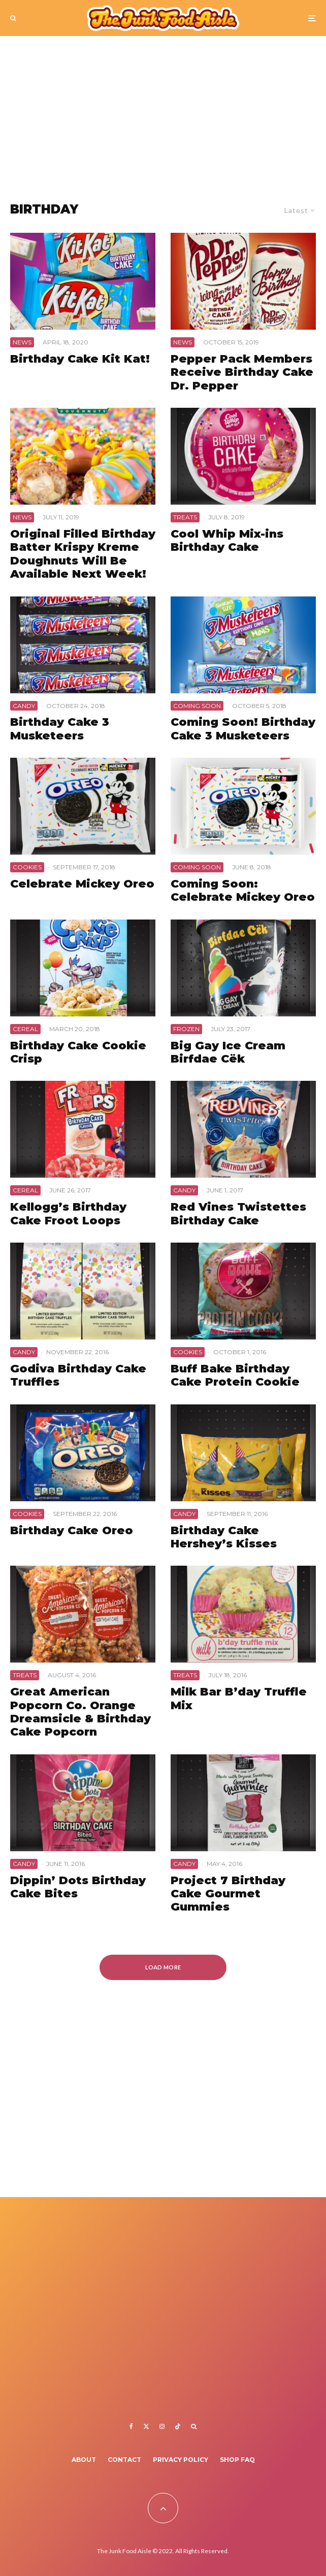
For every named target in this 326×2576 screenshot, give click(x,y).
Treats (185, 517)
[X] (146, 2426)
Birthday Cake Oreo (71, 1530)
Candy (24, 706)
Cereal (25, 1029)
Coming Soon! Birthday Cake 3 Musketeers (243, 729)
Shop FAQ (237, 2459)
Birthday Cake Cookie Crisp (78, 1052)
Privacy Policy (180, 2459)
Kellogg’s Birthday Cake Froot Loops (68, 1214)
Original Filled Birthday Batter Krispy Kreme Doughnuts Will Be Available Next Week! (82, 554)
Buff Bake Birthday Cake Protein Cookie (235, 1375)
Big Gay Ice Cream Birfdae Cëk (228, 1052)
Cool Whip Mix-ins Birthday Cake (227, 540)
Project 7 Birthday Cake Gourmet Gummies (228, 1894)
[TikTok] (178, 2426)
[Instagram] (162, 2426)
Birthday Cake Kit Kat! (80, 359)
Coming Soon (197, 706)
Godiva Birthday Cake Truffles (78, 1375)
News (22, 342)
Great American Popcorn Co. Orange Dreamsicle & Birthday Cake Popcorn (80, 1712)
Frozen (186, 1029)
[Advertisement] (163, 112)
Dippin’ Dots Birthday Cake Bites (78, 1887)
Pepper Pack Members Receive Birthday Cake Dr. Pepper (242, 372)
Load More (163, 1967)
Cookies (27, 867)
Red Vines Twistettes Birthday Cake (238, 1214)
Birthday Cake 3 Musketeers (59, 729)
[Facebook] (131, 2426)
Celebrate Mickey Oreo (82, 884)
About (84, 2459)
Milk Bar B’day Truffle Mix (239, 1698)
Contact (124, 2459)
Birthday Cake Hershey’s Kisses (224, 1537)
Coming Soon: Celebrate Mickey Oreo (243, 890)
